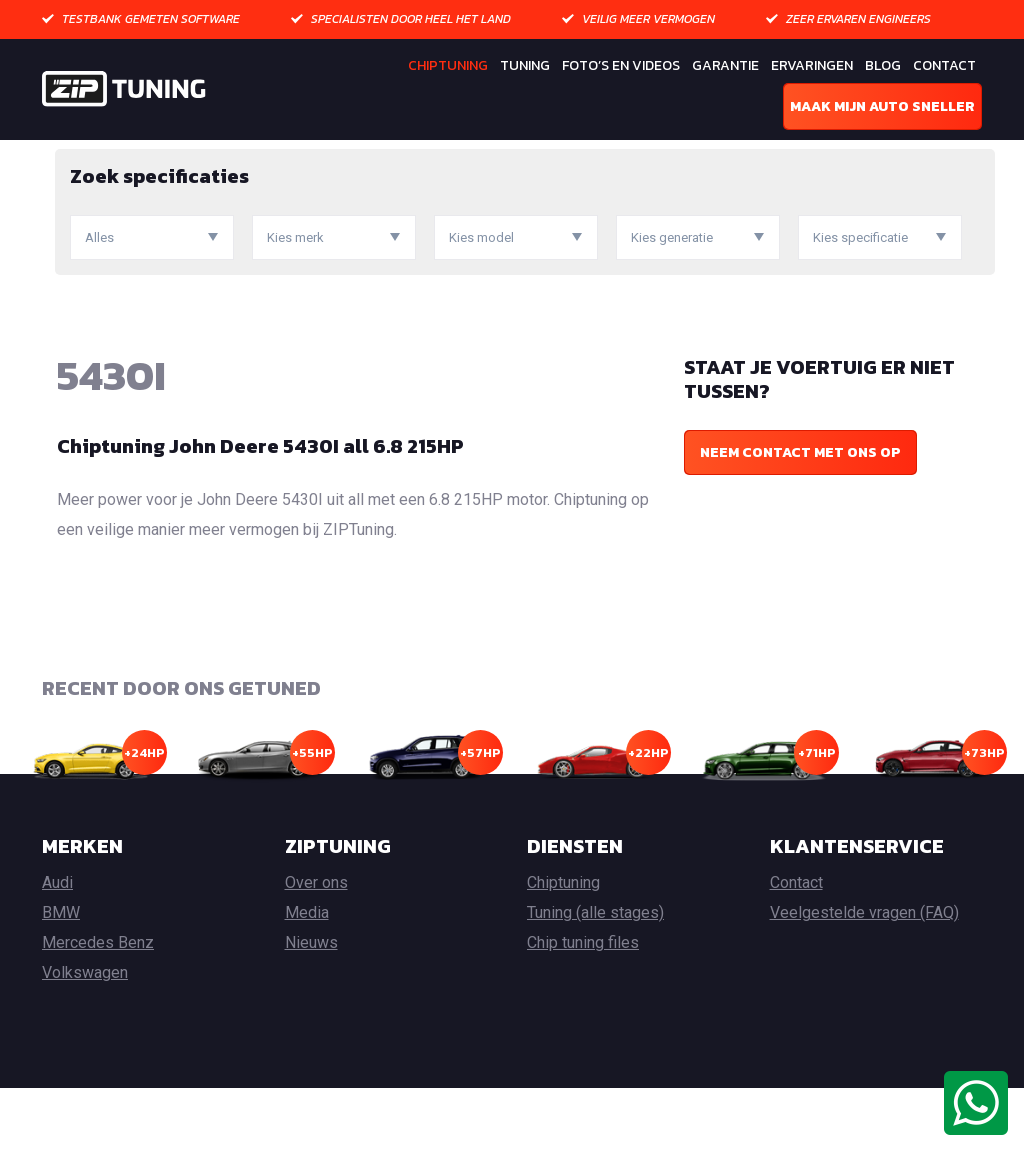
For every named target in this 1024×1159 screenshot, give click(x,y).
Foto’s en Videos (621, 65)
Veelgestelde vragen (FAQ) (864, 983)
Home (61, 154)
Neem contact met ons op (800, 522)
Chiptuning (448, 65)
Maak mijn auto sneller (882, 106)
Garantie (725, 65)
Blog (883, 65)
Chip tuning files (583, 1013)
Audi (57, 953)
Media (307, 983)
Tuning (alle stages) (595, 983)
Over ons (316, 953)
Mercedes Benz (98, 1013)
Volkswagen (85, 1043)
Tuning (525, 65)
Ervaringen (812, 65)
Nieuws (311, 1013)
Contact (944, 65)
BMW (61, 983)
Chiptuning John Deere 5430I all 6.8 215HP (260, 516)
